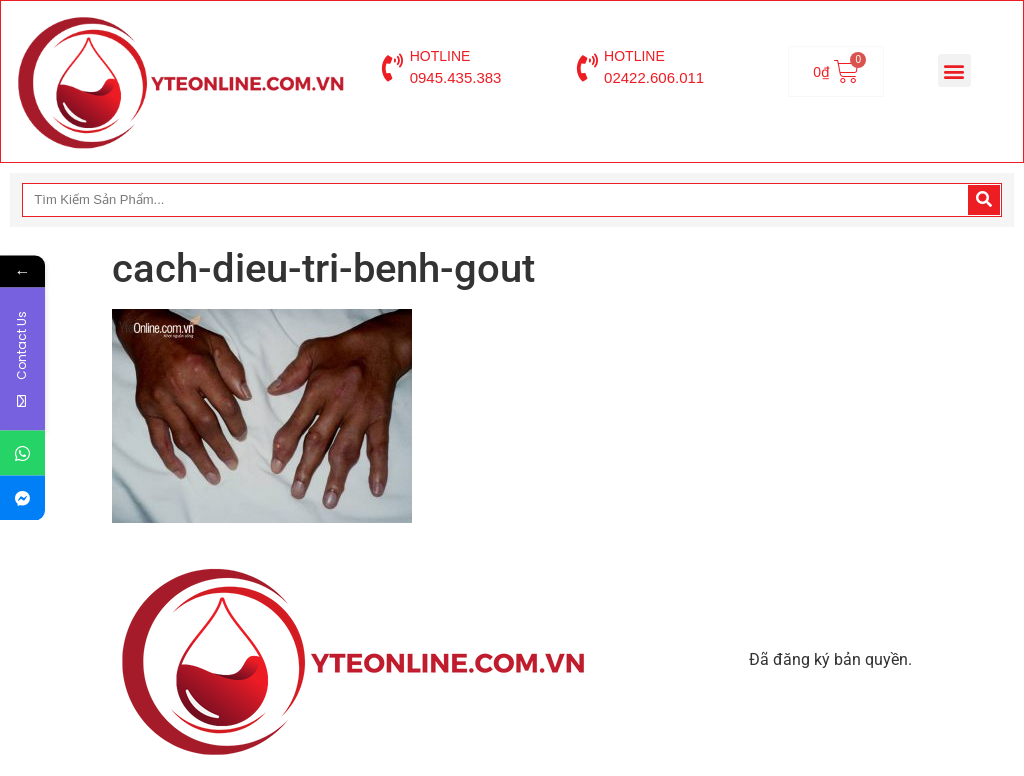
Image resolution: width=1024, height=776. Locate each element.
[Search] (984, 200)
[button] (954, 70)
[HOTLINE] (393, 68)
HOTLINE (440, 56)
